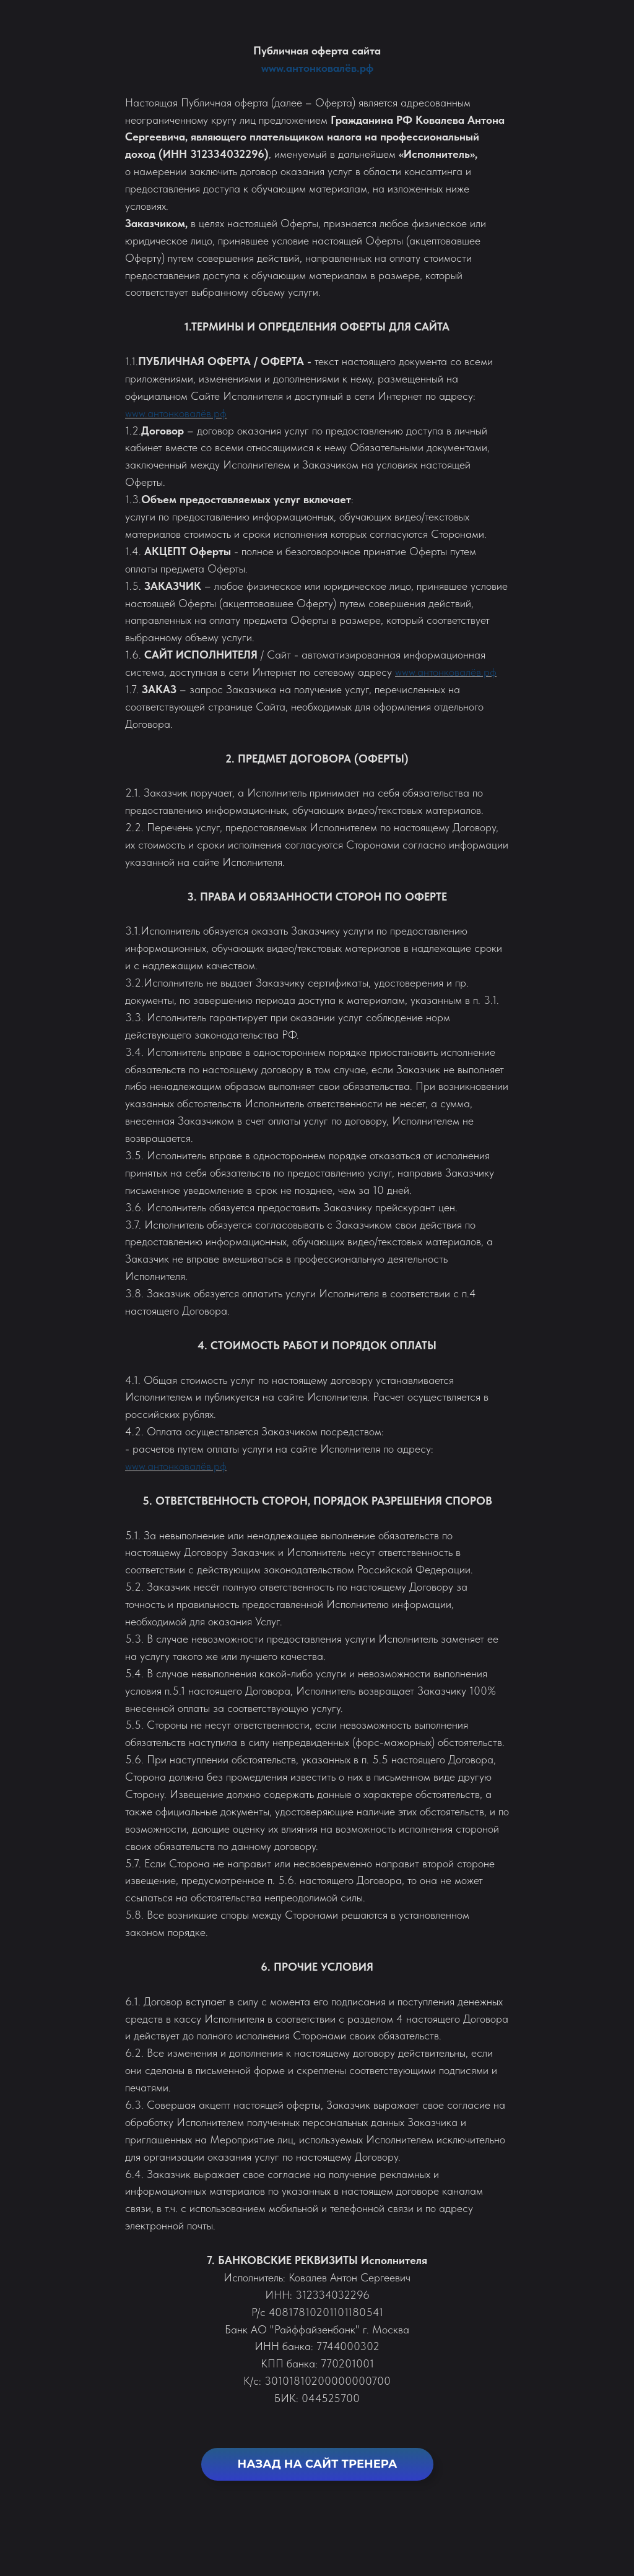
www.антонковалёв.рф (317, 67)
